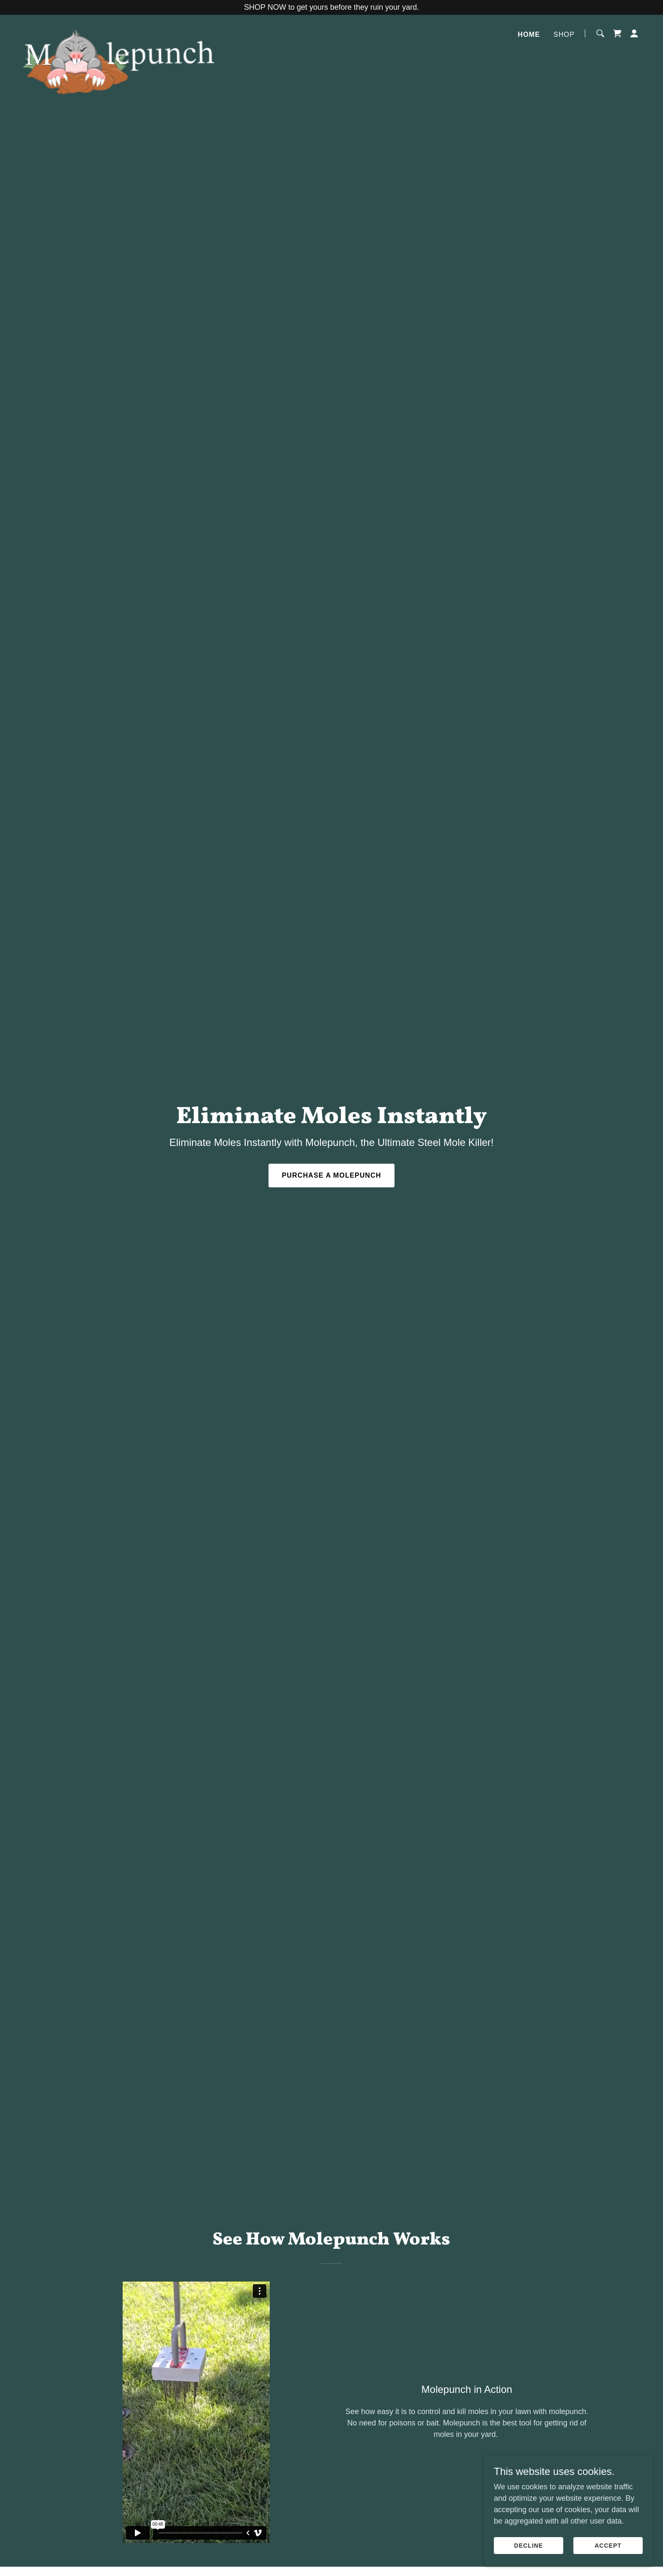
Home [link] (529, 34)
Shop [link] (564, 34)
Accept (608, 2545)
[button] (634, 33)
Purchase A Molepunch (331, 1175)
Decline (528, 2545)
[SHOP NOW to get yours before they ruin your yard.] (331, 7)
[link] (118, 32)
